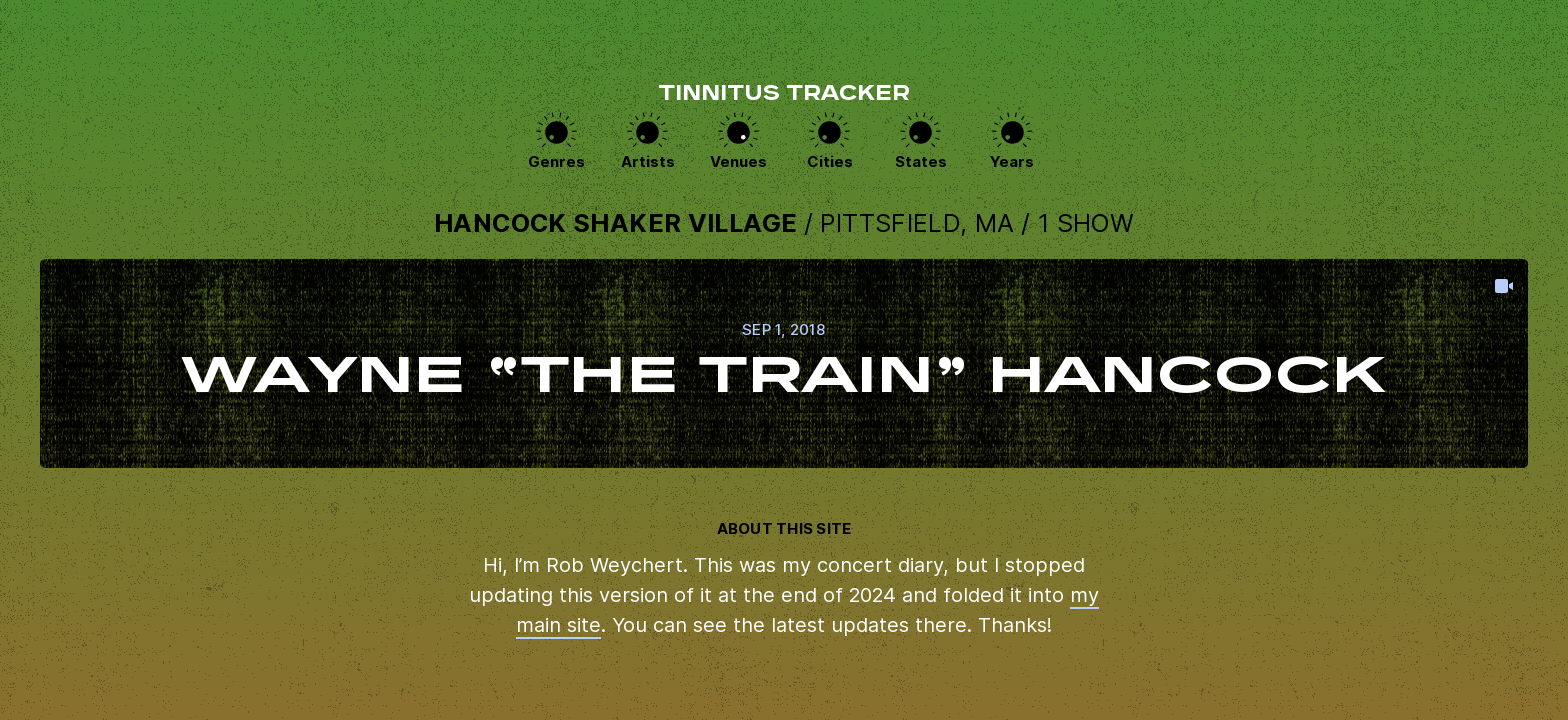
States (921, 161)
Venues (738, 161)
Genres (556, 161)
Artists (648, 161)
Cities (830, 161)
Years (1012, 161)
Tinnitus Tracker (784, 95)
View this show (784, 363)
